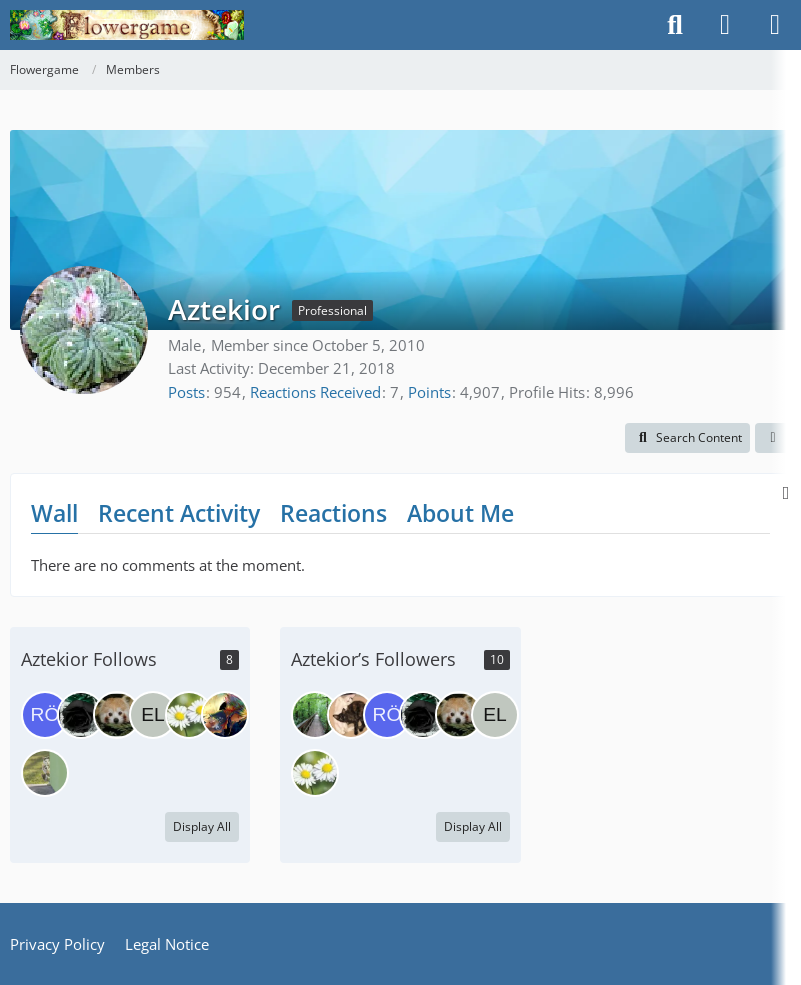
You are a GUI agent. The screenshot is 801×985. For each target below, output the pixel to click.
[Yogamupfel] (189, 715)
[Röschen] (45, 715)
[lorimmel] (45, 773)
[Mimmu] (315, 715)
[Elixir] (153, 715)
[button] (687, 438)
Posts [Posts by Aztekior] (186, 392)
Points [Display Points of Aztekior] (429, 392)
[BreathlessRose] (81, 715)
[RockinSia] (225, 715)
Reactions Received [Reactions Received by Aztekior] (315, 392)
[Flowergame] (127, 25)
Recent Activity (179, 513)
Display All (202, 826)
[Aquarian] (117, 715)
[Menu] (775, 25)
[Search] (675, 25)
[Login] (725, 25)
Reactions (333, 513)
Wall (54, 513)
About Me (460, 513)
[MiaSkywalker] (351, 715)
